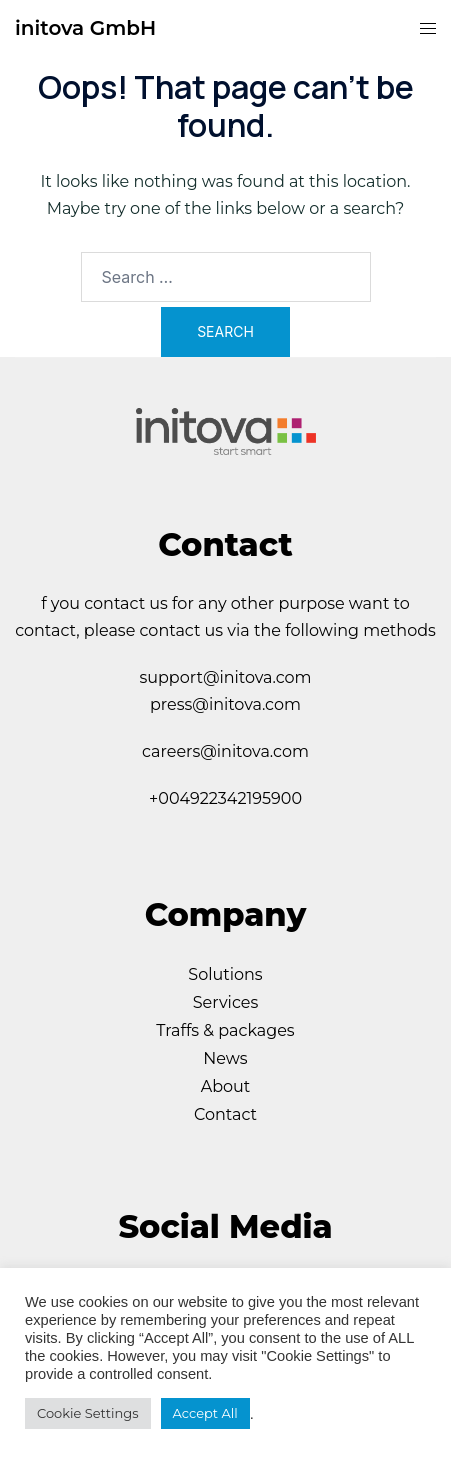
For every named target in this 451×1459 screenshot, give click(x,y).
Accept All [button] (205, 1413)
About (226, 1086)
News (225, 1058)
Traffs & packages (225, 1030)
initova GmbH (85, 28)
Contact (225, 1114)
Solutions (225, 974)
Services (225, 1002)
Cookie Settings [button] (88, 1413)
